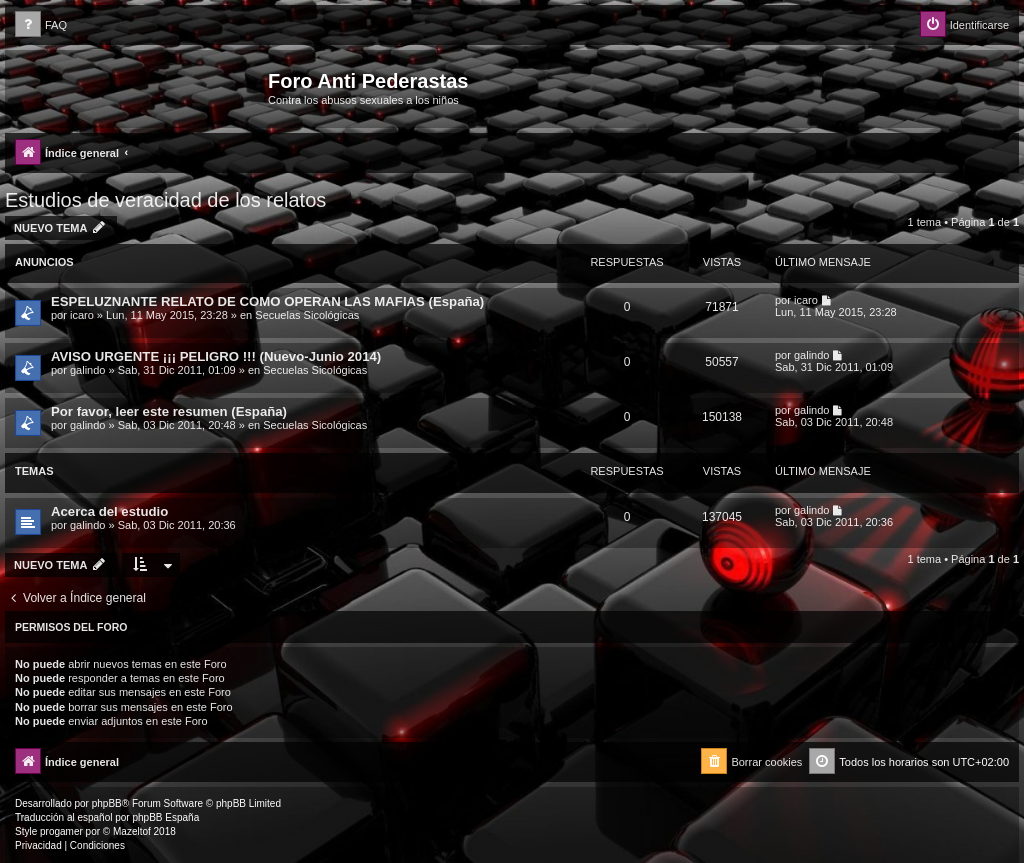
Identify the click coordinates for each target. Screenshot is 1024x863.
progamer (61, 831)
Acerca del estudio (109, 511)
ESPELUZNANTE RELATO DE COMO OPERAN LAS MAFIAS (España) (267, 301)
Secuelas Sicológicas (307, 315)
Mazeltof (132, 831)
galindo (87, 370)
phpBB (107, 803)
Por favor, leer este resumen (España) (169, 411)
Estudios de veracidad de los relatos (165, 200)
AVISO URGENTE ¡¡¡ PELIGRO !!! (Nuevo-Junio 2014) (216, 356)
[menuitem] (41, 25)
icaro (82, 315)
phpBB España (165, 817)
